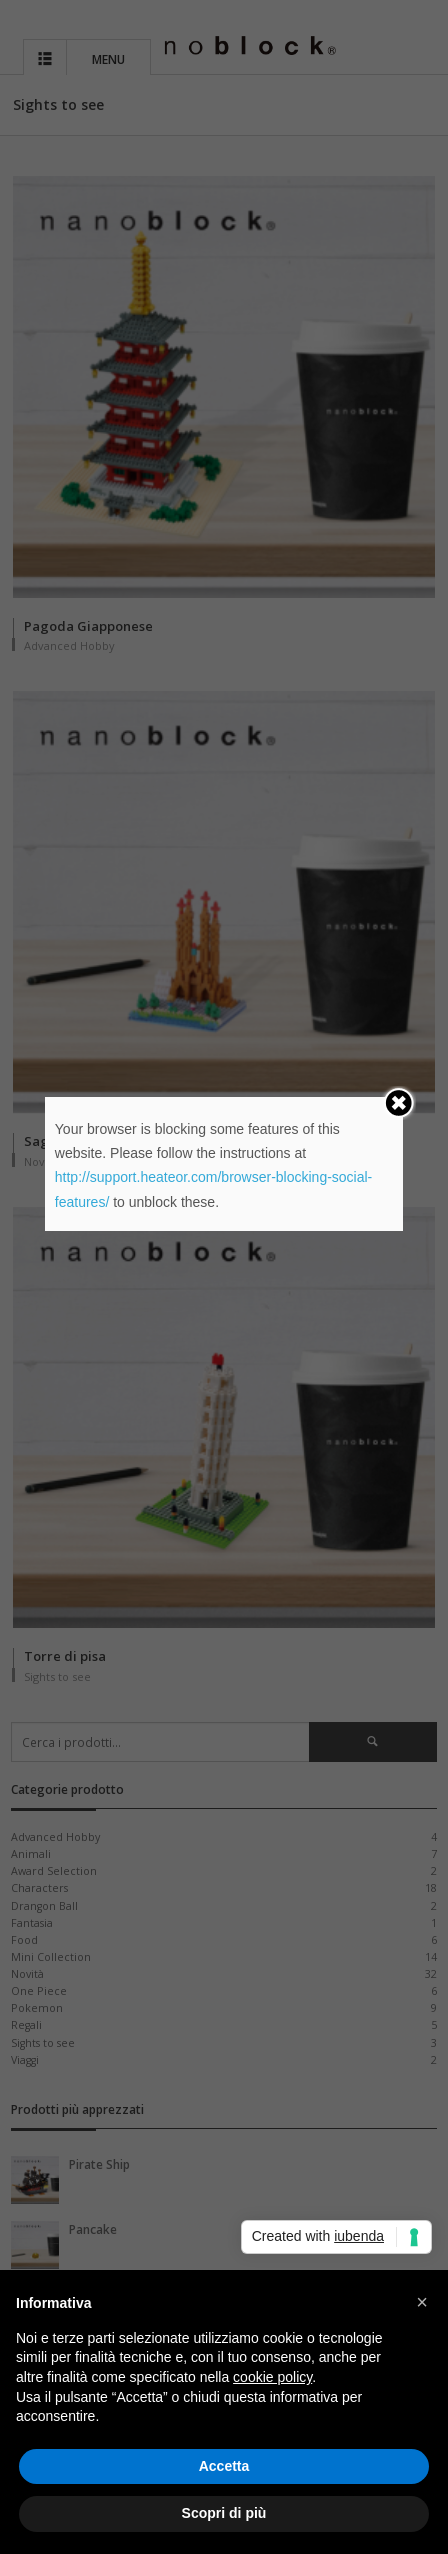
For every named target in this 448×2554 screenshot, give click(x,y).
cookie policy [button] (272, 2377)
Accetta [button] (224, 2466)
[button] (422, 2302)
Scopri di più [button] (224, 2513)
